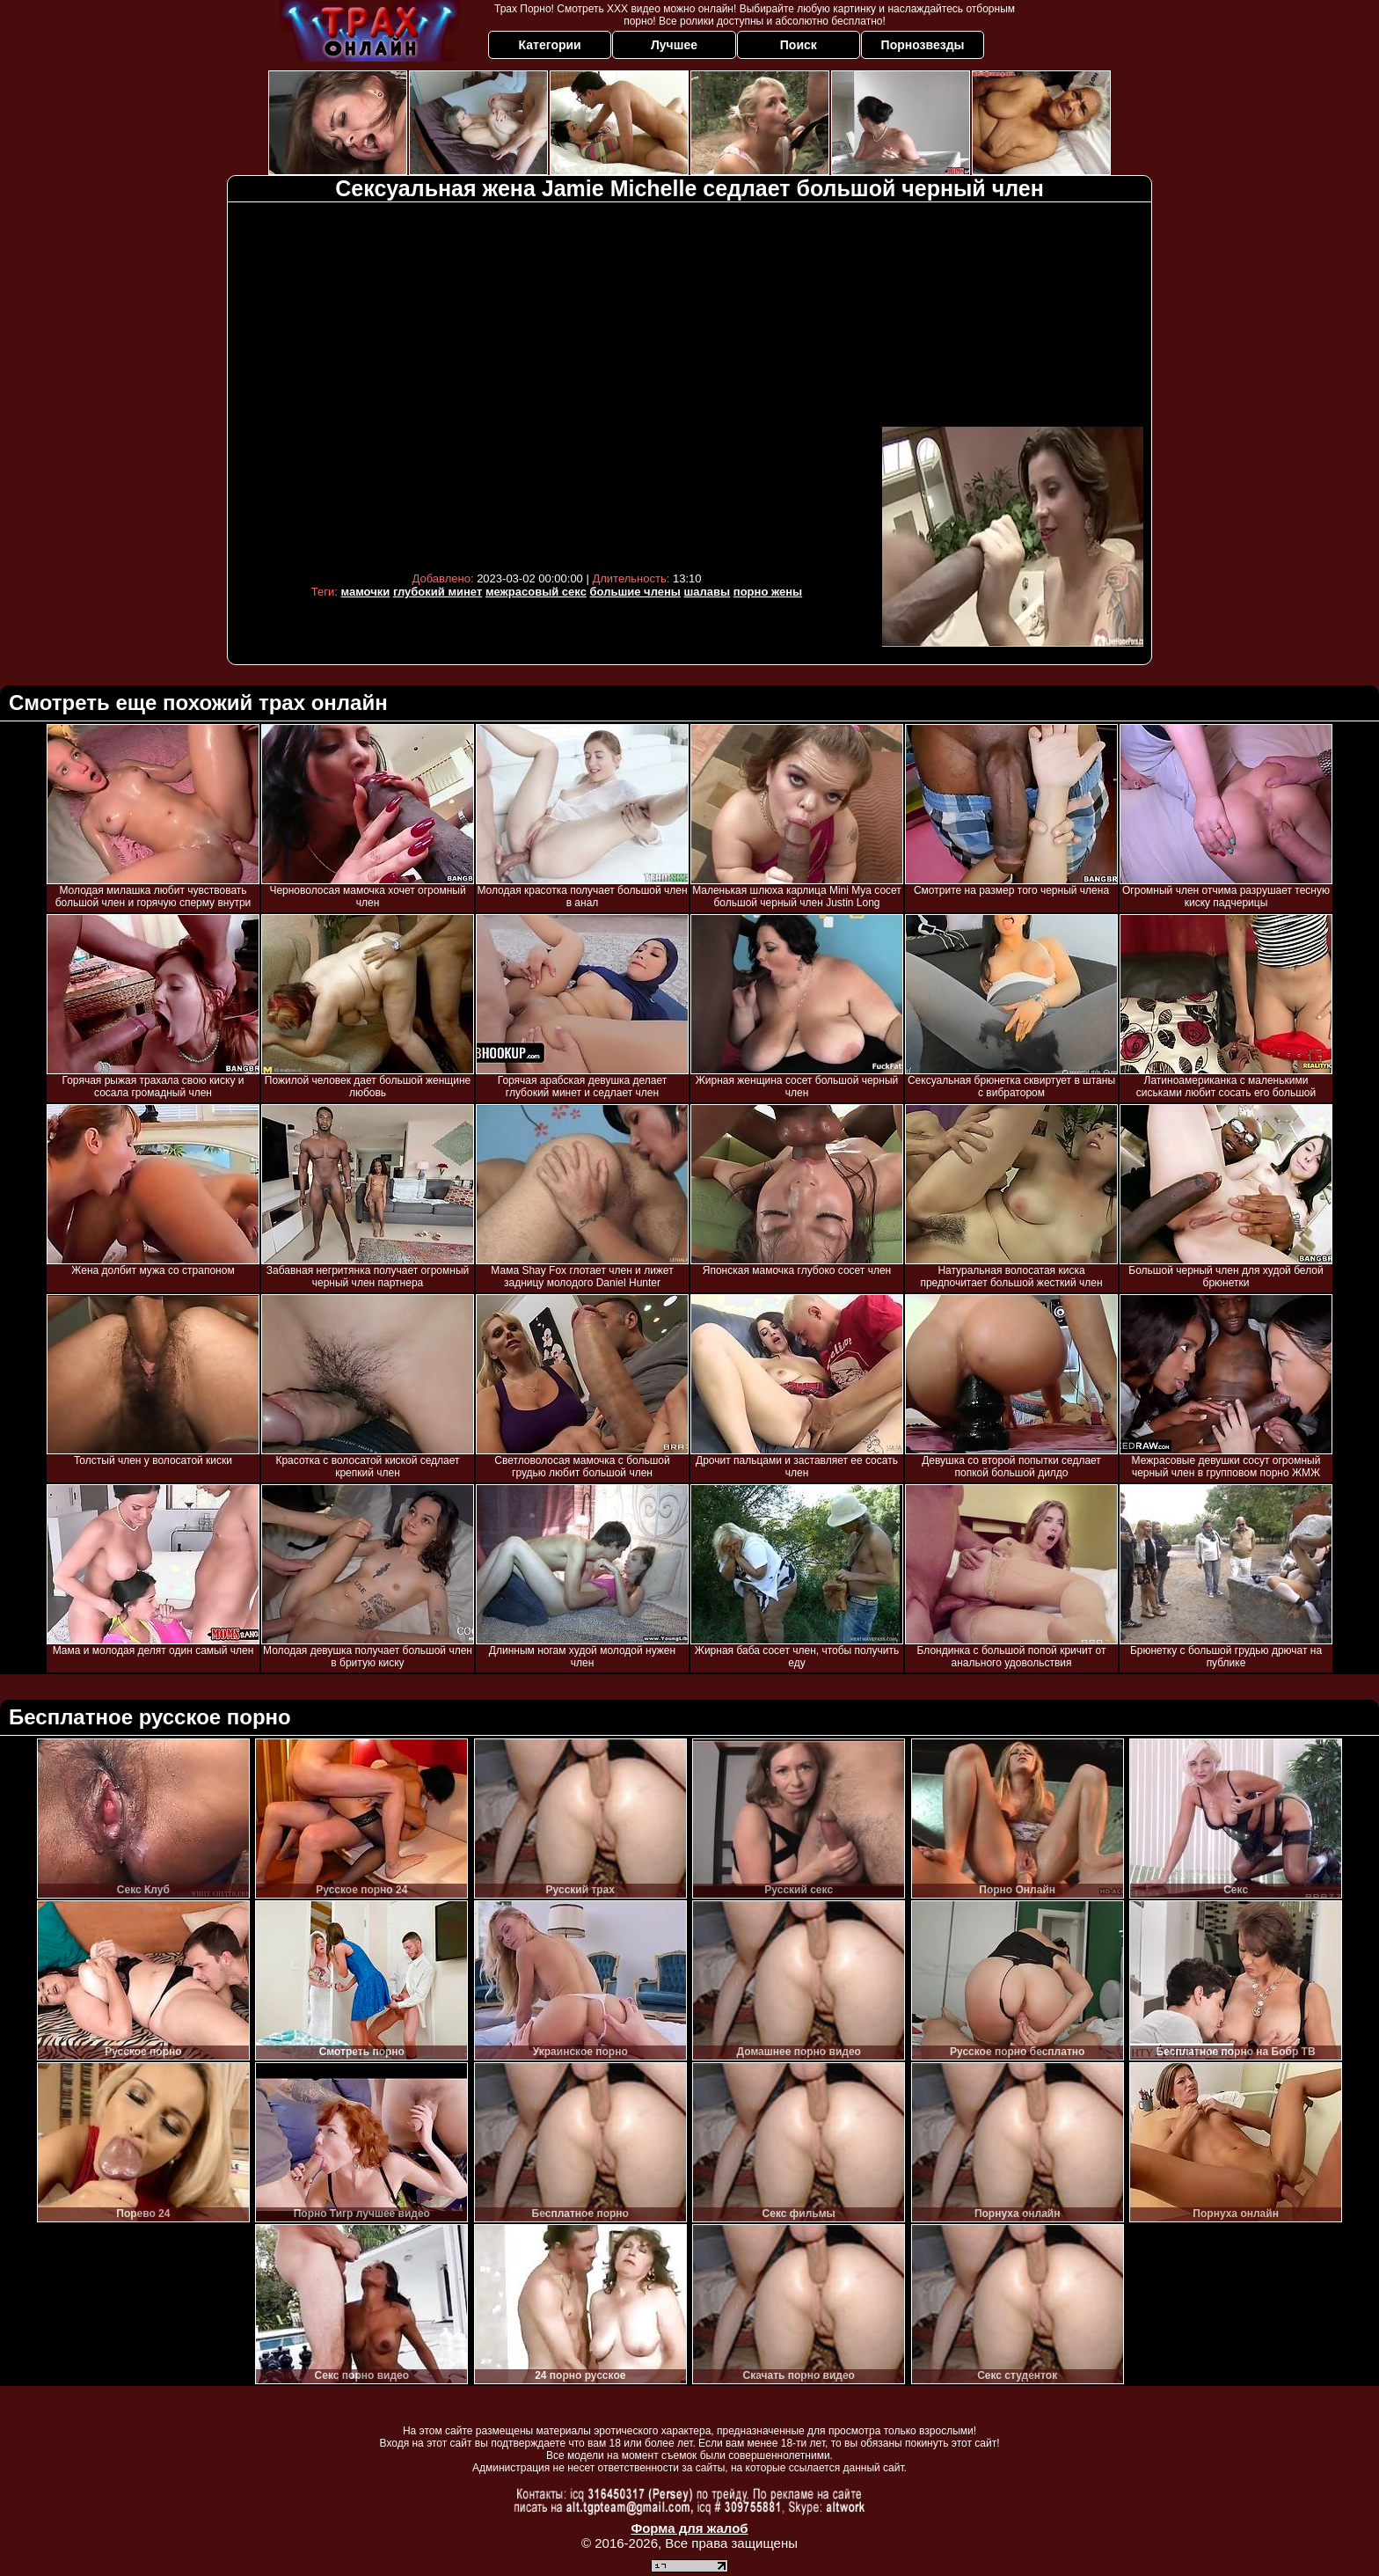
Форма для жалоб (689, 2528)
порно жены (767, 591)
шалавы (707, 591)
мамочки (365, 591)
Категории (550, 45)
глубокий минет (437, 591)
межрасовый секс (536, 591)
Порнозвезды (923, 45)
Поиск (798, 45)
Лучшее (674, 45)
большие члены (635, 591)
